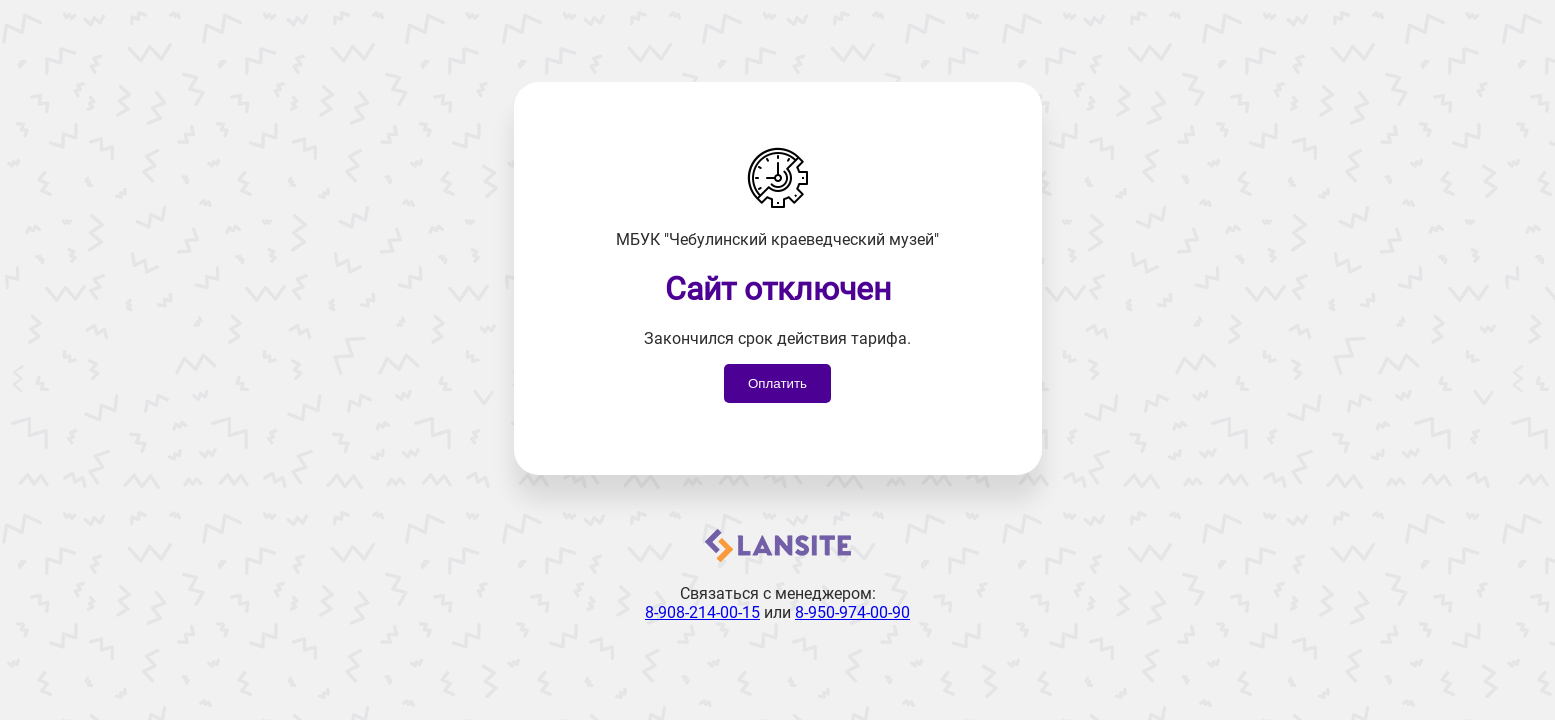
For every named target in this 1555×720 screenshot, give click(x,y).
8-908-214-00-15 (702, 612)
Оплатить (777, 383)
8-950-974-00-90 (852, 612)
